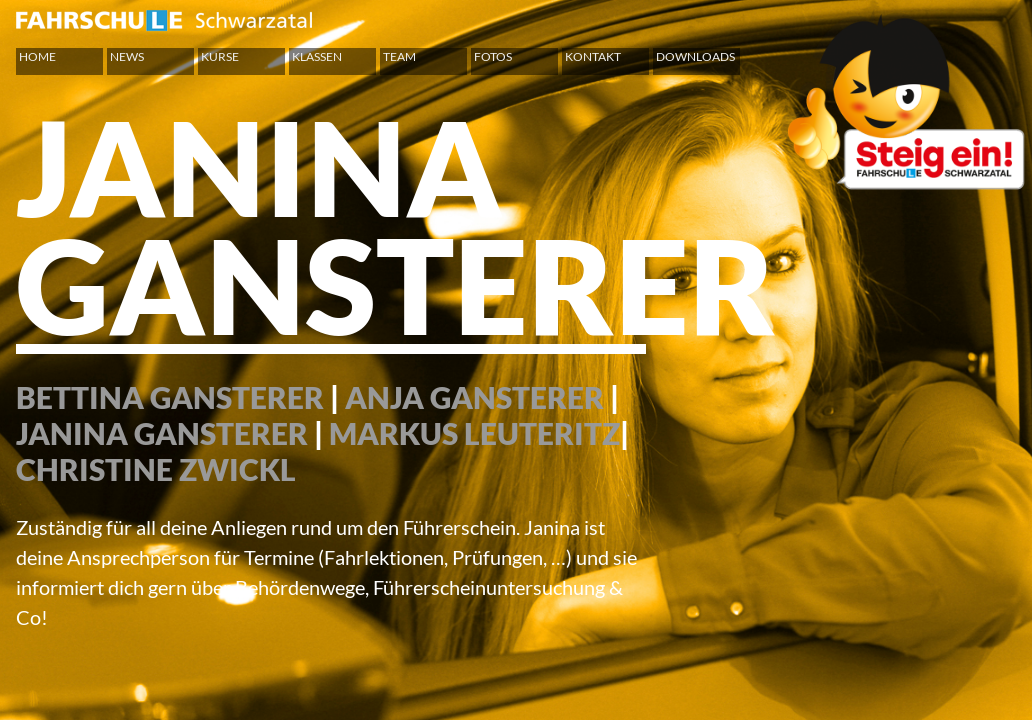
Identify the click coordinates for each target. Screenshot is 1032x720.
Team (399, 56)
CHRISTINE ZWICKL (156, 469)
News (127, 56)
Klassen (317, 56)
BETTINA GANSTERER (170, 397)
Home (37, 56)
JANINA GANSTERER (162, 433)
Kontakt (593, 56)
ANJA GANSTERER (474, 397)
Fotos (493, 56)
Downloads (695, 56)
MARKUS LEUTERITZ (474, 433)
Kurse (220, 56)
